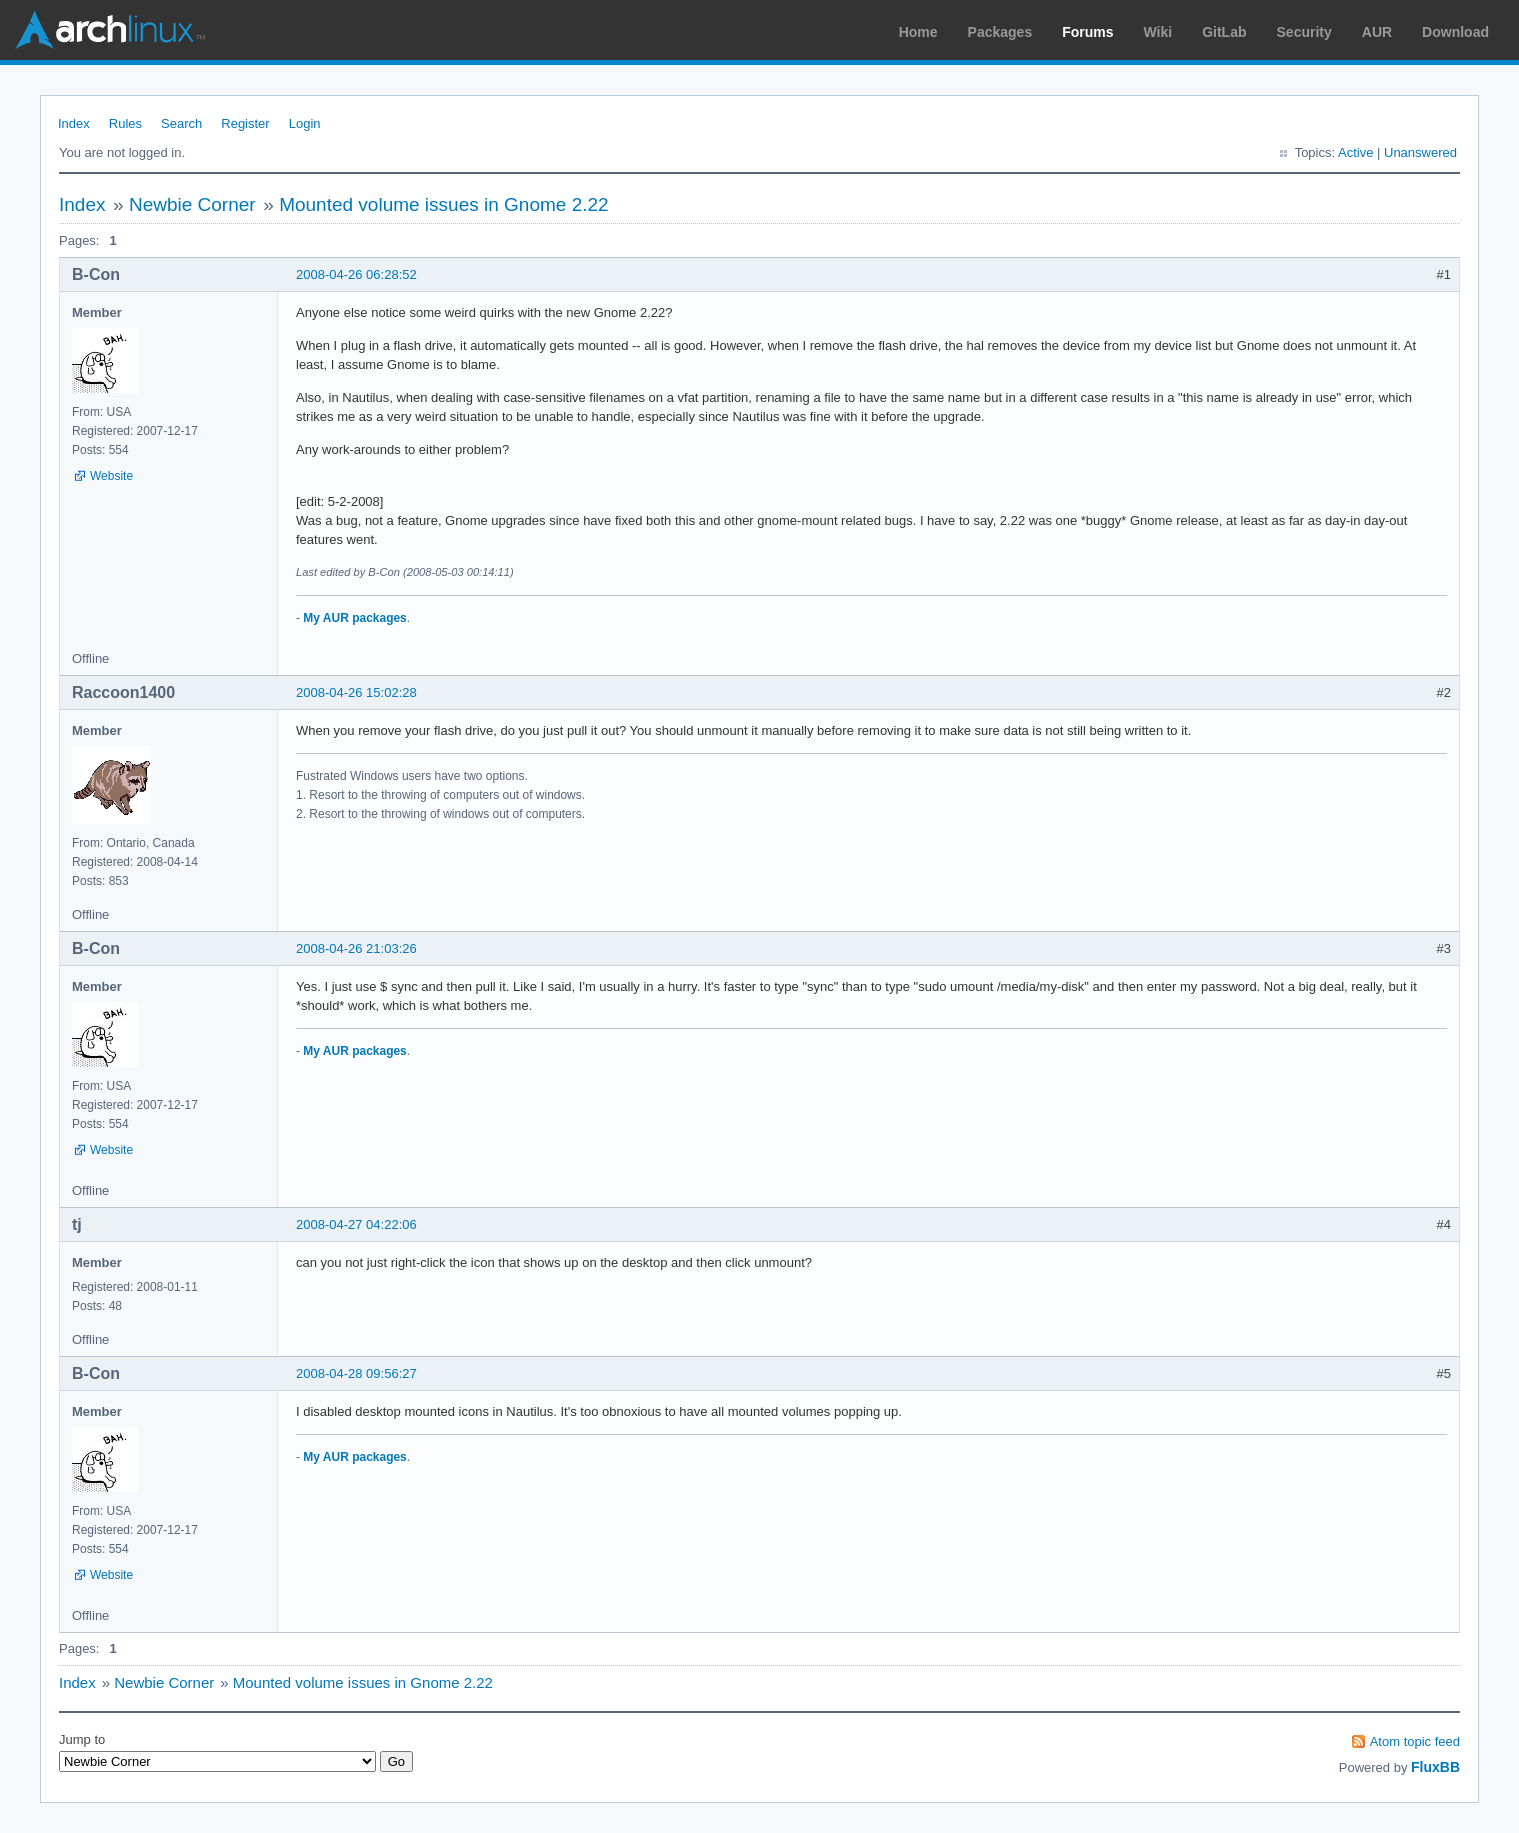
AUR (1377, 32)
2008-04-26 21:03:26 (356, 948)
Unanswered (1420, 152)
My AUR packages (354, 618)
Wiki (1158, 32)
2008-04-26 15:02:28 (356, 692)
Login (305, 123)
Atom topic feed (1415, 1741)
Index (74, 123)
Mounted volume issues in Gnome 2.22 (444, 204)
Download (1455, 32)
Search (181, 123)
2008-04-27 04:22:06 (356, 1224)
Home (918, 32)
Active (1355, 152)
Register (245, 123)
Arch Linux (110, 30)
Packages (1000, 32)
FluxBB (1435, 1767)
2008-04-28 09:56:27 (356, 1373)
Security (1304, 32)
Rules (125, 123)
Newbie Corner (192, 204)
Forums (1087, 32)
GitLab (1224, 32)
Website (111, 476)
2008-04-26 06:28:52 (356, 274)
